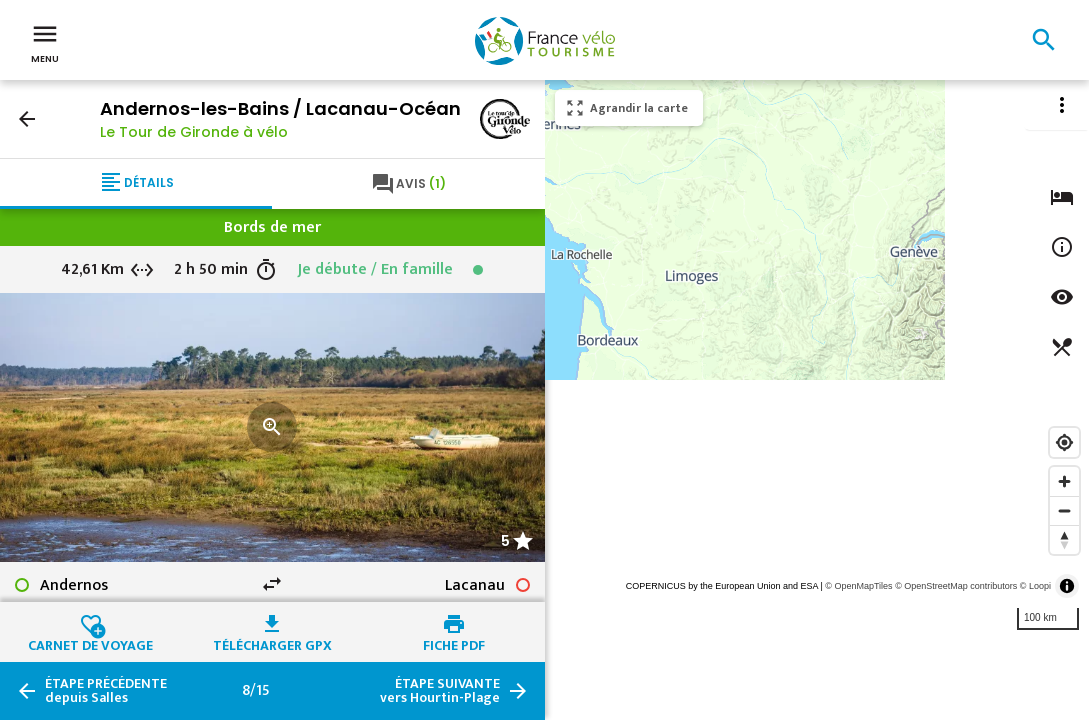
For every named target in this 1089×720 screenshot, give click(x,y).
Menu (45, 42)
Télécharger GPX (272, 643)
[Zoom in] (1064, 481)
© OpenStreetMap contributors (956, 586)
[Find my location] (1064, 442)
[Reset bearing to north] (1064, 539)
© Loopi (1035, 586)
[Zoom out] (1064, 510)
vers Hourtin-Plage (440, 691)
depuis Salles (106, 691)
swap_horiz (272, 584)
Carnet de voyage (90, 643)
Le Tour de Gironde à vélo (194, 132)
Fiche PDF (454, 643)
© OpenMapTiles (858, 586)
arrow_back (27, 119)
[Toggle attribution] (1067, 586)
